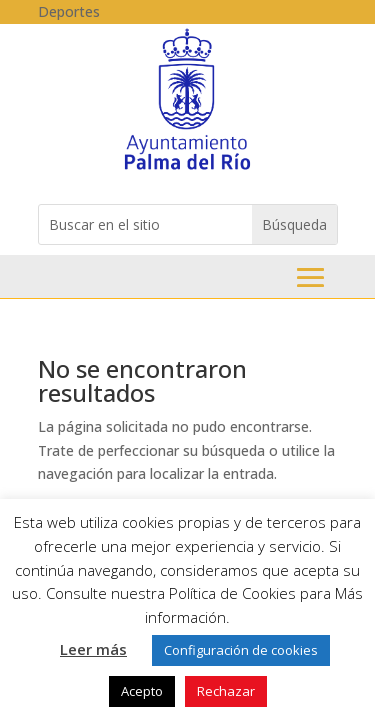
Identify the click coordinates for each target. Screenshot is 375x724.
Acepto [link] (142, 691)
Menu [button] (310, 277)
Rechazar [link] (226, 691)
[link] (187, 168)
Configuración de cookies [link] (241, 650)
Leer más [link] (93, 649)
